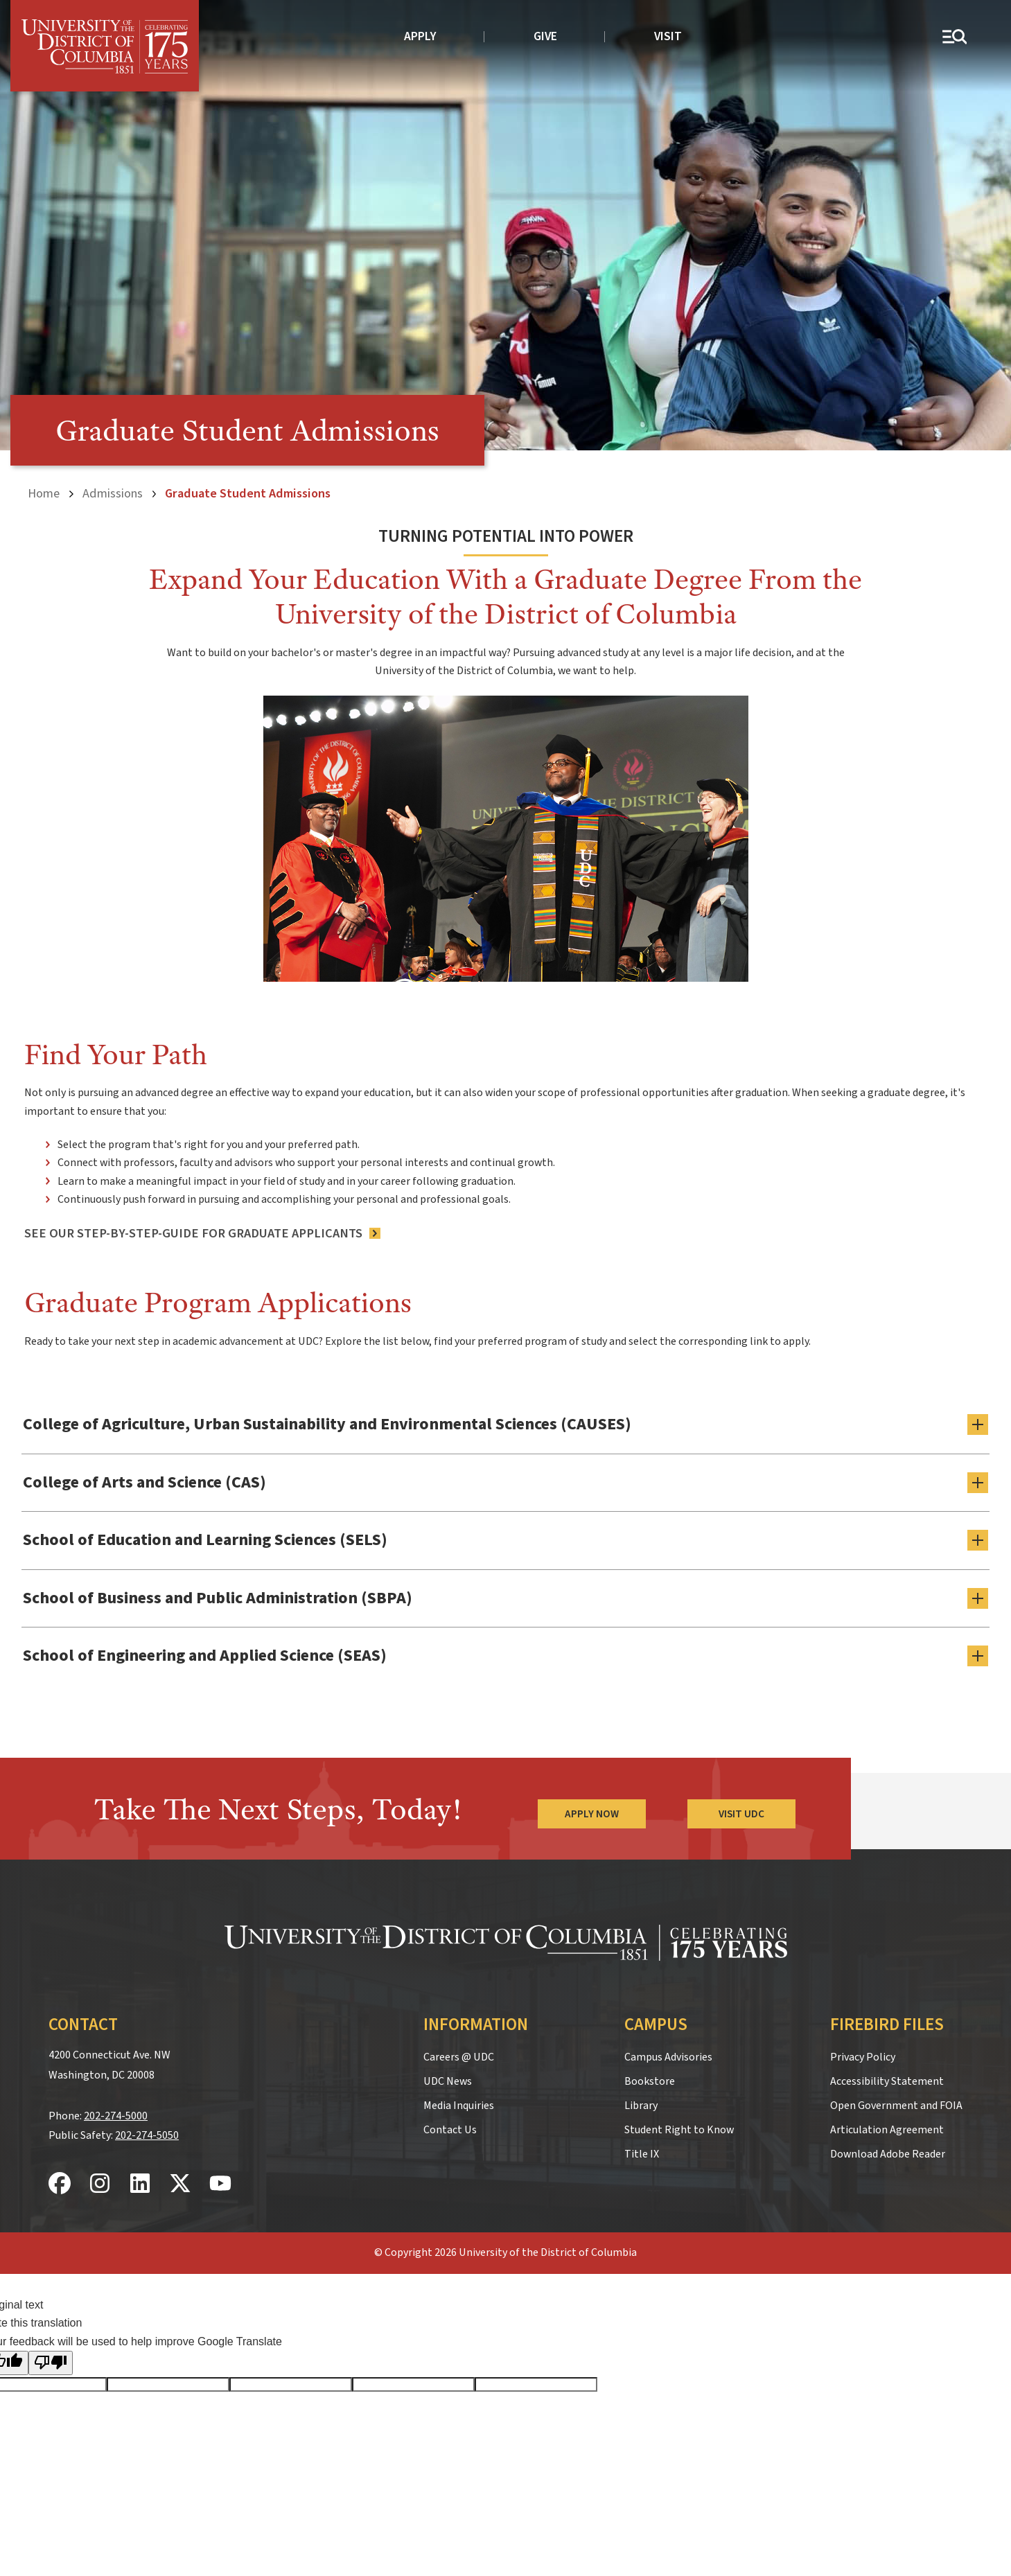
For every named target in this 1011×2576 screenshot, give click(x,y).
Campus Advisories (668, 2057)
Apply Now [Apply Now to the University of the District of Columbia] (592, 1813)
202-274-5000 (116, 2116)
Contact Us (450, 2129)
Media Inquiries (458, 2105)
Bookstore (649, 2081)
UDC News (447, 2081)
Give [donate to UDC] (545, 36)
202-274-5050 (147, 2135)
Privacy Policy (862, 2057)
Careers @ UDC (458, 2057)
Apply (420, 36)
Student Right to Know (679, 2129)
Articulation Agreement (887, 2129)
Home (44, 493)
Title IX (641, 2154)
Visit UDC (741, 1813)
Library (641, 2105)
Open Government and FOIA (896, 2105)
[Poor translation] (50, 2363)
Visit (668, 36)
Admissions (112, 493)
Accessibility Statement (887, 2081)
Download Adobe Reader (887, 2154)
